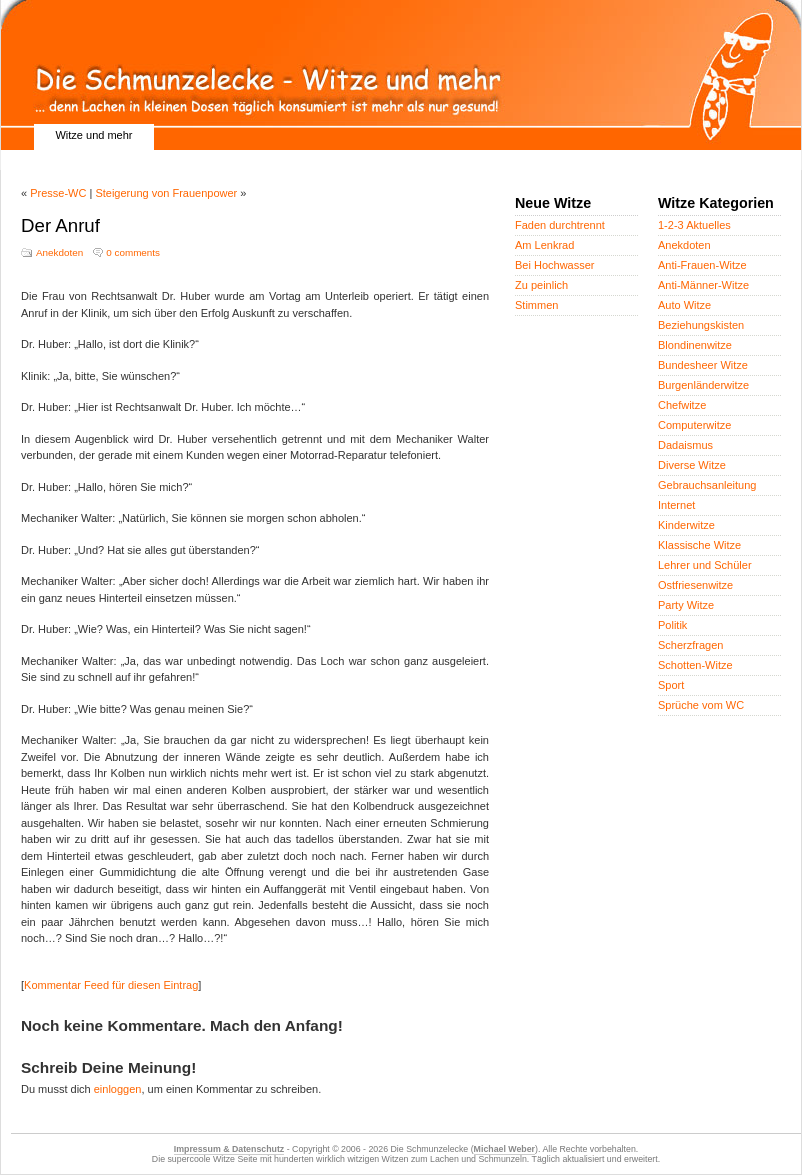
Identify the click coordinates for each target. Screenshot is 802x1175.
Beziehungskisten (701, 325)
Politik (672, 625)
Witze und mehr (93, 135)
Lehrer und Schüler (705, 565)
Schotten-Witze (695, 665)
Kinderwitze (686, 525)
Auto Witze (684, 305)
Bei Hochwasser (554, 265)
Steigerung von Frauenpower (166, 193)
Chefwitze (682, 405)
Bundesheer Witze (703, 365)
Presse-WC (58, 193)
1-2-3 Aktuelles (694, 225)
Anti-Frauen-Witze (702, 265)
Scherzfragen (690, 645)
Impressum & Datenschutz (229, 1149)
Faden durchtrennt (560, 225)
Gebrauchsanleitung (707, 485)
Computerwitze (694, 425)
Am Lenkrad (544, 245)
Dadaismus (685, 445)
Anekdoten (59, 252)
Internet (676, 505)
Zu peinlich (541, 285)
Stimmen (536, 305)
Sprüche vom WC (701, 705)
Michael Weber (504, 1149)
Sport (671, 685)
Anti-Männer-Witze (703, 285)
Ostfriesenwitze (695, 585)
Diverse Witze (692, 465)
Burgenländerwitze (703, 385)
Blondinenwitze (695, 345)
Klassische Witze (699, 545)
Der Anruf (60, 225)
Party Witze (686, 605)
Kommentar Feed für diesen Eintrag (111, 985)
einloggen (118, 1089)
